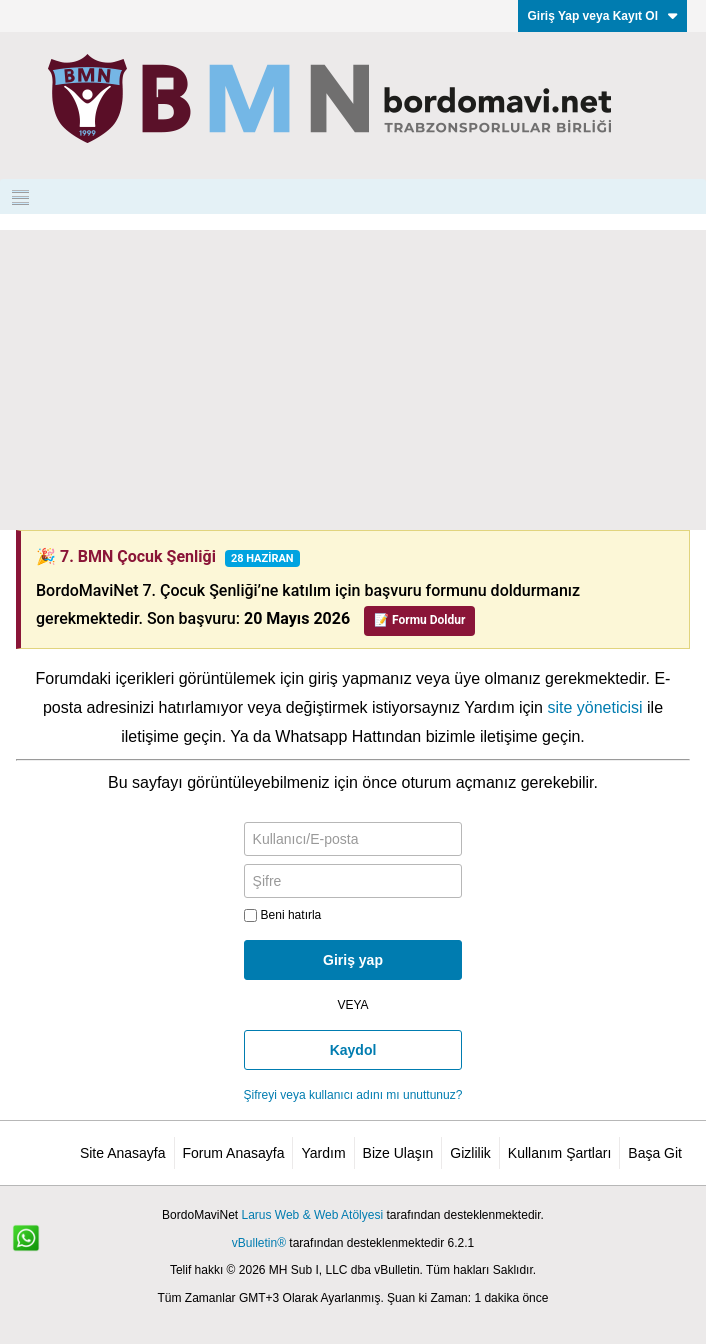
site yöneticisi (594, 707)
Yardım (323, 1153)
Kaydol (353, 1050)
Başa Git (655, 1153)
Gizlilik (470, 1153)
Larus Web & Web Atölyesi (312, 1215)
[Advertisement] (353, 380)
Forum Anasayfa (234, 1153)
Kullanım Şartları (559, 1153)
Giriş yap (353, 960)
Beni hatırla (283, 915)
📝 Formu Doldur (419, 620)
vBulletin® (259, 1243)
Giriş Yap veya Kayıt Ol (602, 16)
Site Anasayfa (123, 1153)
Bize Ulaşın (398, 1153)
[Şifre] (353, 881)
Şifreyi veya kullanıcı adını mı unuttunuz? (353, 1095)
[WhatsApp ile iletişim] (37, 1249)
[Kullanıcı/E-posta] (353, 839)
